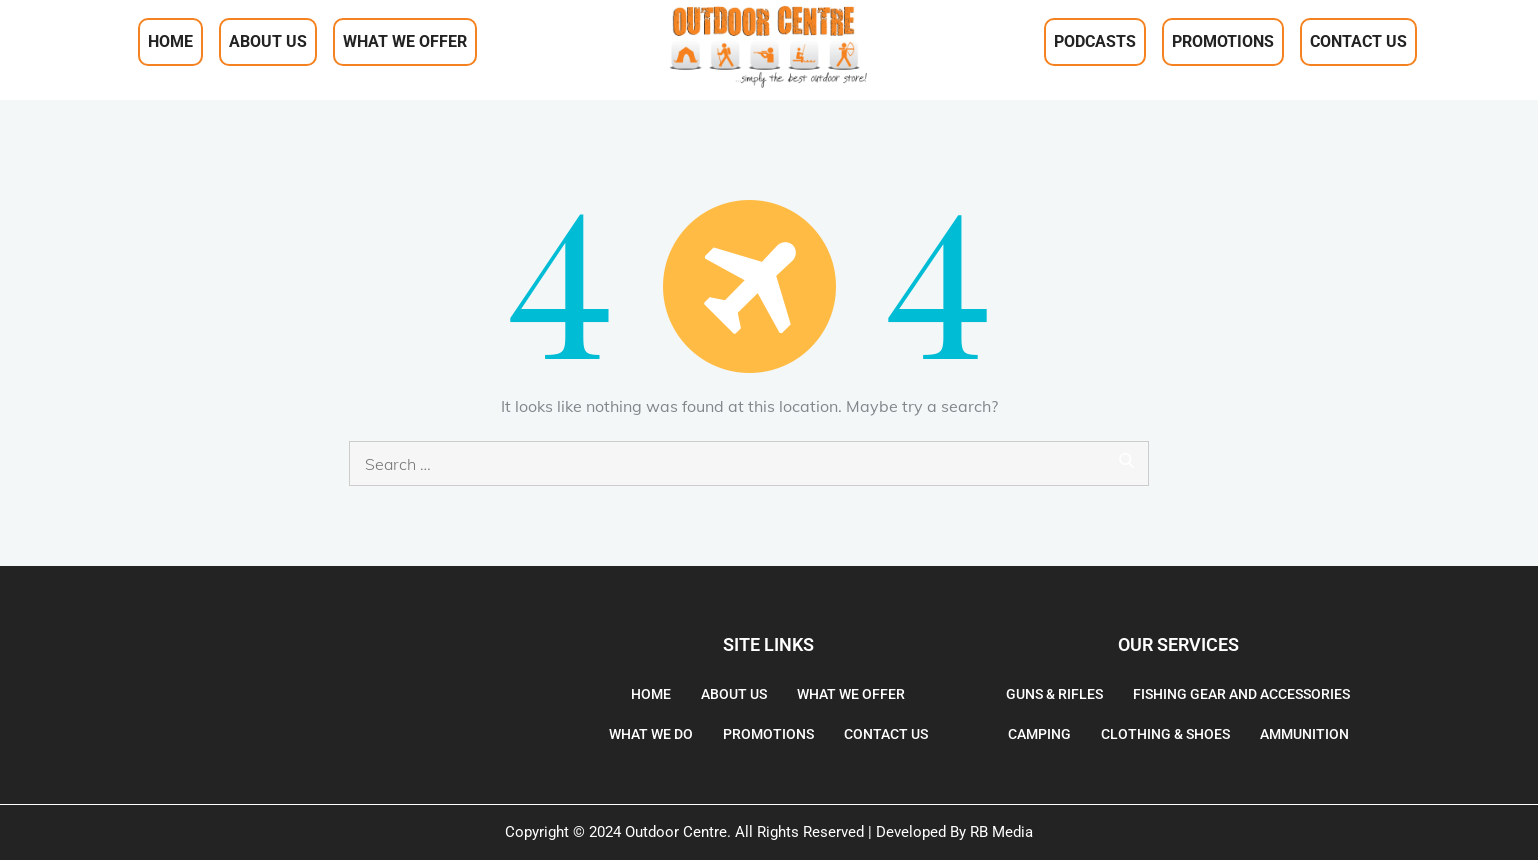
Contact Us (1358, 41)
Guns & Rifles (1054, 694)
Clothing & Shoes (1165, 734)
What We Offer (405, 41)
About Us (268, 41)
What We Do (651, 734)
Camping (1039, 734)
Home (170, 41)
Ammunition (1304, 734)
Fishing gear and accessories (1241, 694)
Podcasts (1095, 41)
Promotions (1223, 41)
